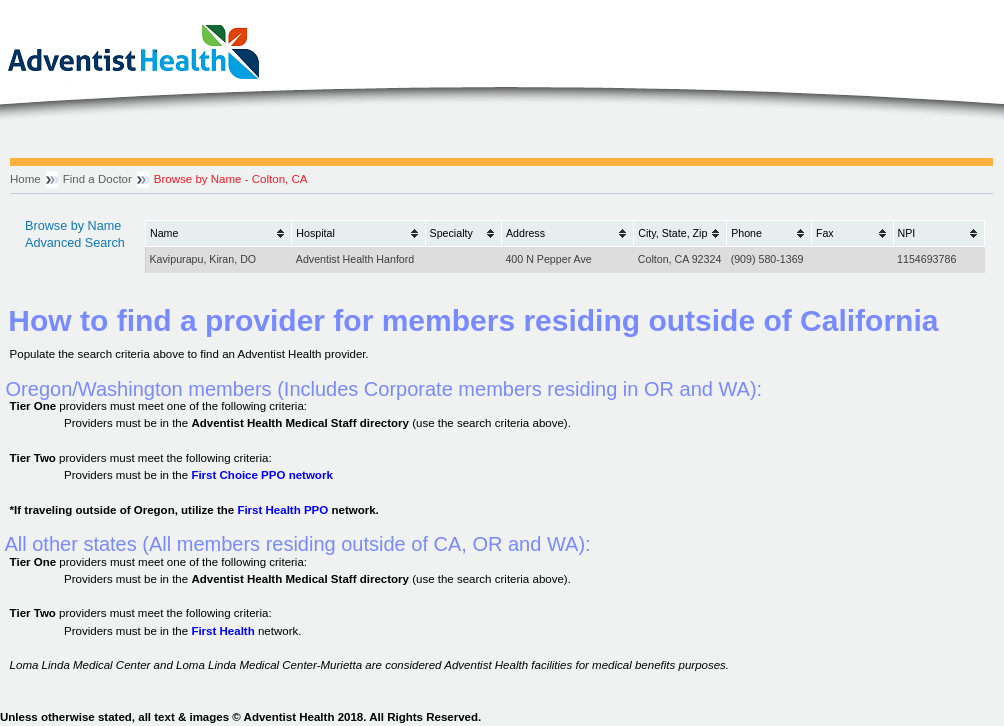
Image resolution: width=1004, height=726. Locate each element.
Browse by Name (73, 226)
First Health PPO (282, 510)
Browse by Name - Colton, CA (231, 179)
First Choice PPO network (261, 475)
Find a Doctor (97, 179)
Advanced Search (75, 243)
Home (25, 179)
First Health (222, 631)
